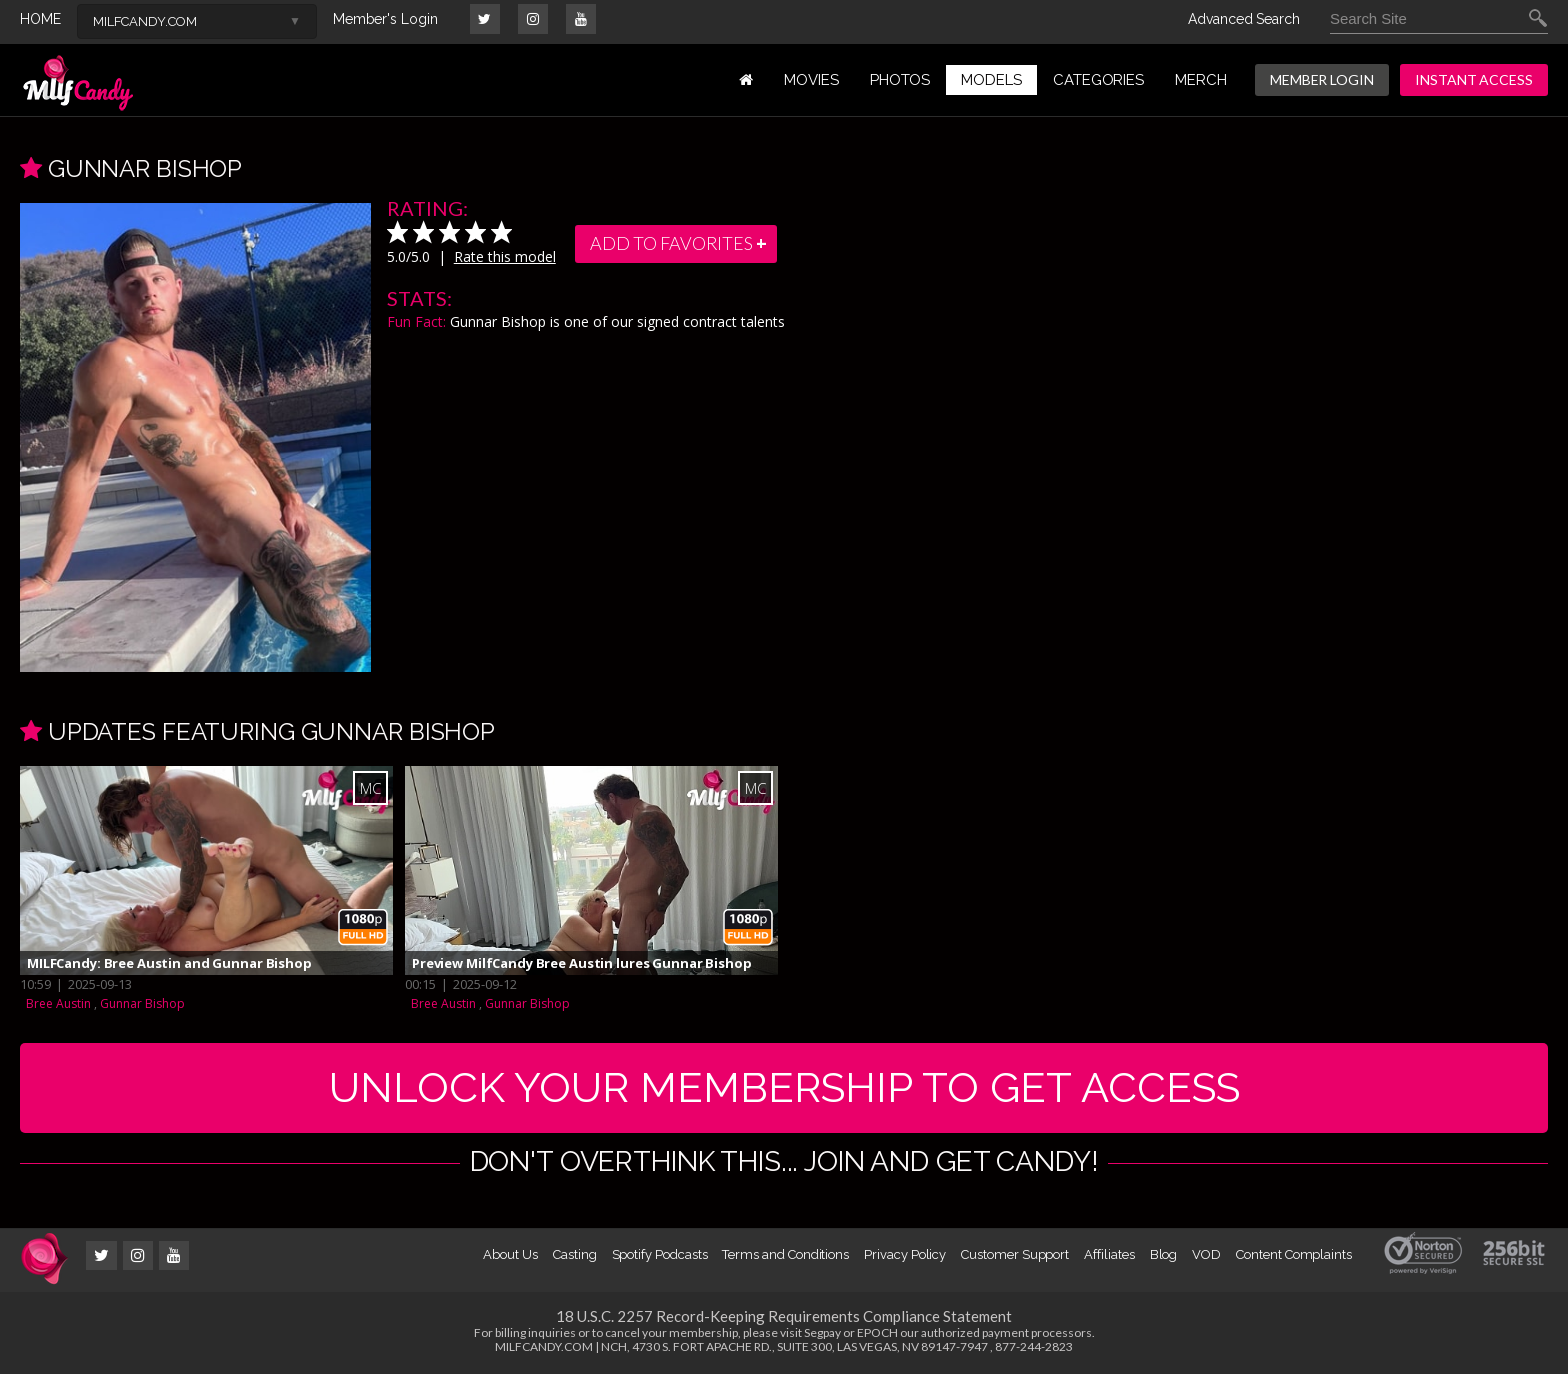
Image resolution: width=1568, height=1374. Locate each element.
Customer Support (1015, 1254)
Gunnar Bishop (142, 1003)
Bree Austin (58, 1003)
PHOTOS (900, 80)
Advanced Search (1244, 19)
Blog (1164, 1254)
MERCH (1201, 80)
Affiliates (1109, 1254)
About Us (510, 1254)
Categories (1098, 80)
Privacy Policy (905, 1254)
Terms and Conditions (785, 1254)
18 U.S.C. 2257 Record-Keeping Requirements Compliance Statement (784, 1316)
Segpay (822, 1332)
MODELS (991, 80)
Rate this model (505, 256)
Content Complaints (1294, 1254)
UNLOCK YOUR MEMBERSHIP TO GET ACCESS (784, 1087)
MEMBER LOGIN (1322, 79)
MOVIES (811, 80)
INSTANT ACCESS (1474, 79)
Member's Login (385, 19)
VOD (1206, 1254)
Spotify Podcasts (660, 1254)
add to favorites (680, 244)
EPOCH (877, 1332)
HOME (40, 19)
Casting (575, 1254)
